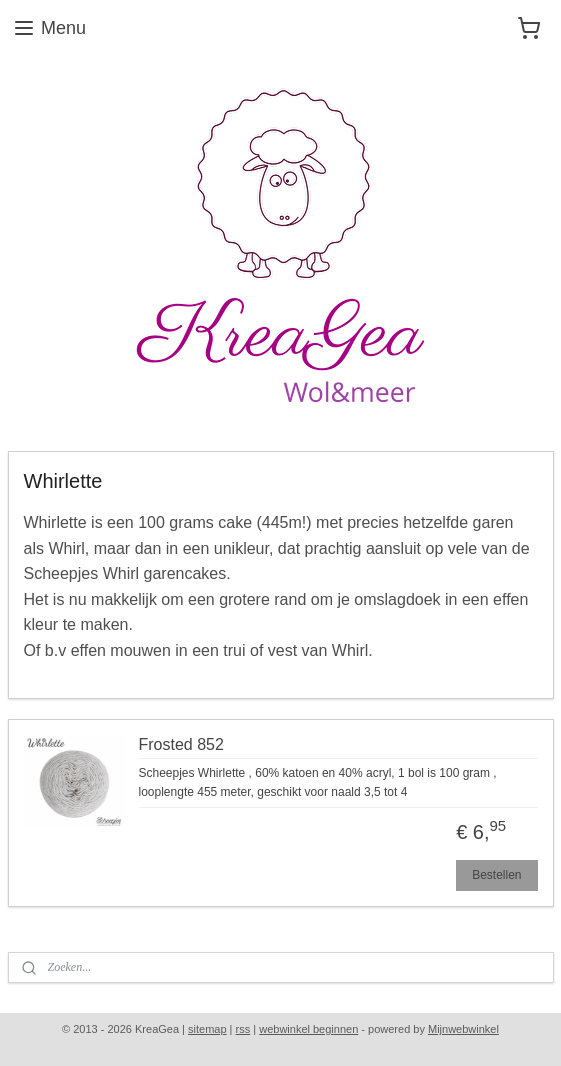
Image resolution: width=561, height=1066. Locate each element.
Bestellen (496, 875)
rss (243, 1029)
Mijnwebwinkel (463, 1029)
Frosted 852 (181, 744)
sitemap (207, 1029)
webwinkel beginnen (308, 1029)
